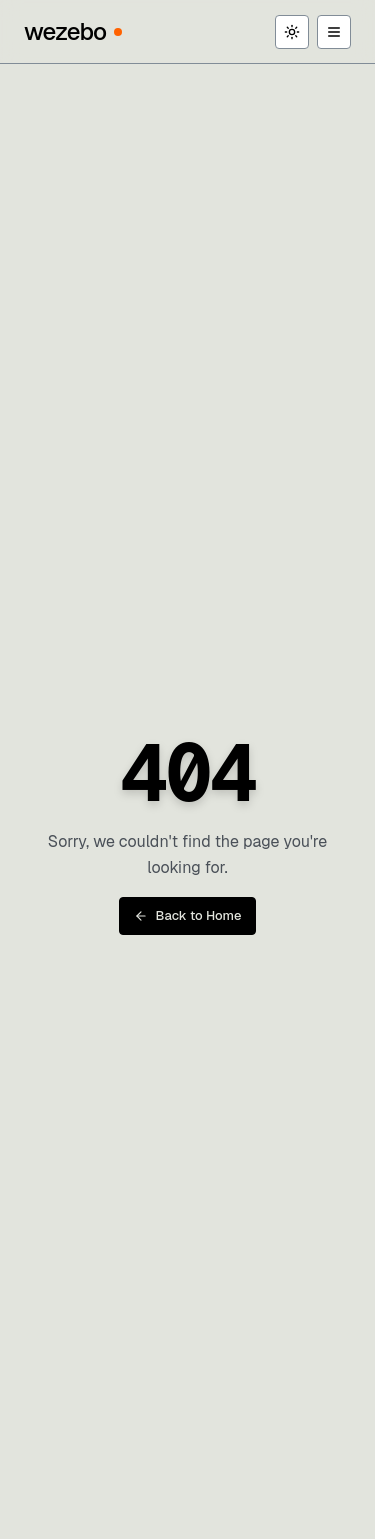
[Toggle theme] (292, 32)
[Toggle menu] (334, 32)
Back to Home (188, 915)
